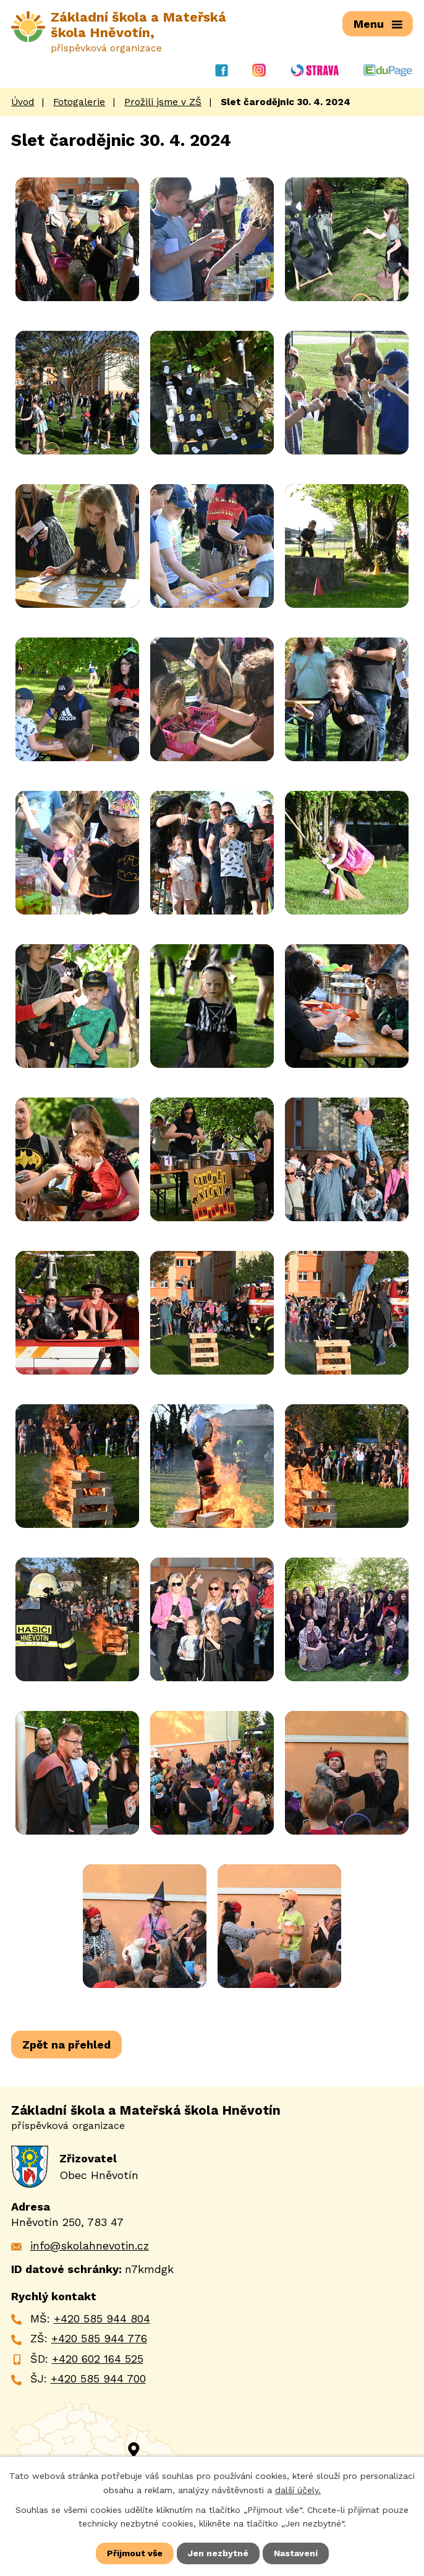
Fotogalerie (79, 102)
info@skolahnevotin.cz (89, 2245)
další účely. (298, 2489)
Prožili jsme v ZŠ (162, 102)
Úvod (22, 102)
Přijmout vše (135, 2553)
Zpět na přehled (66, 2044)
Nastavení (296, 2553)
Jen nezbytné (218, 2553)
